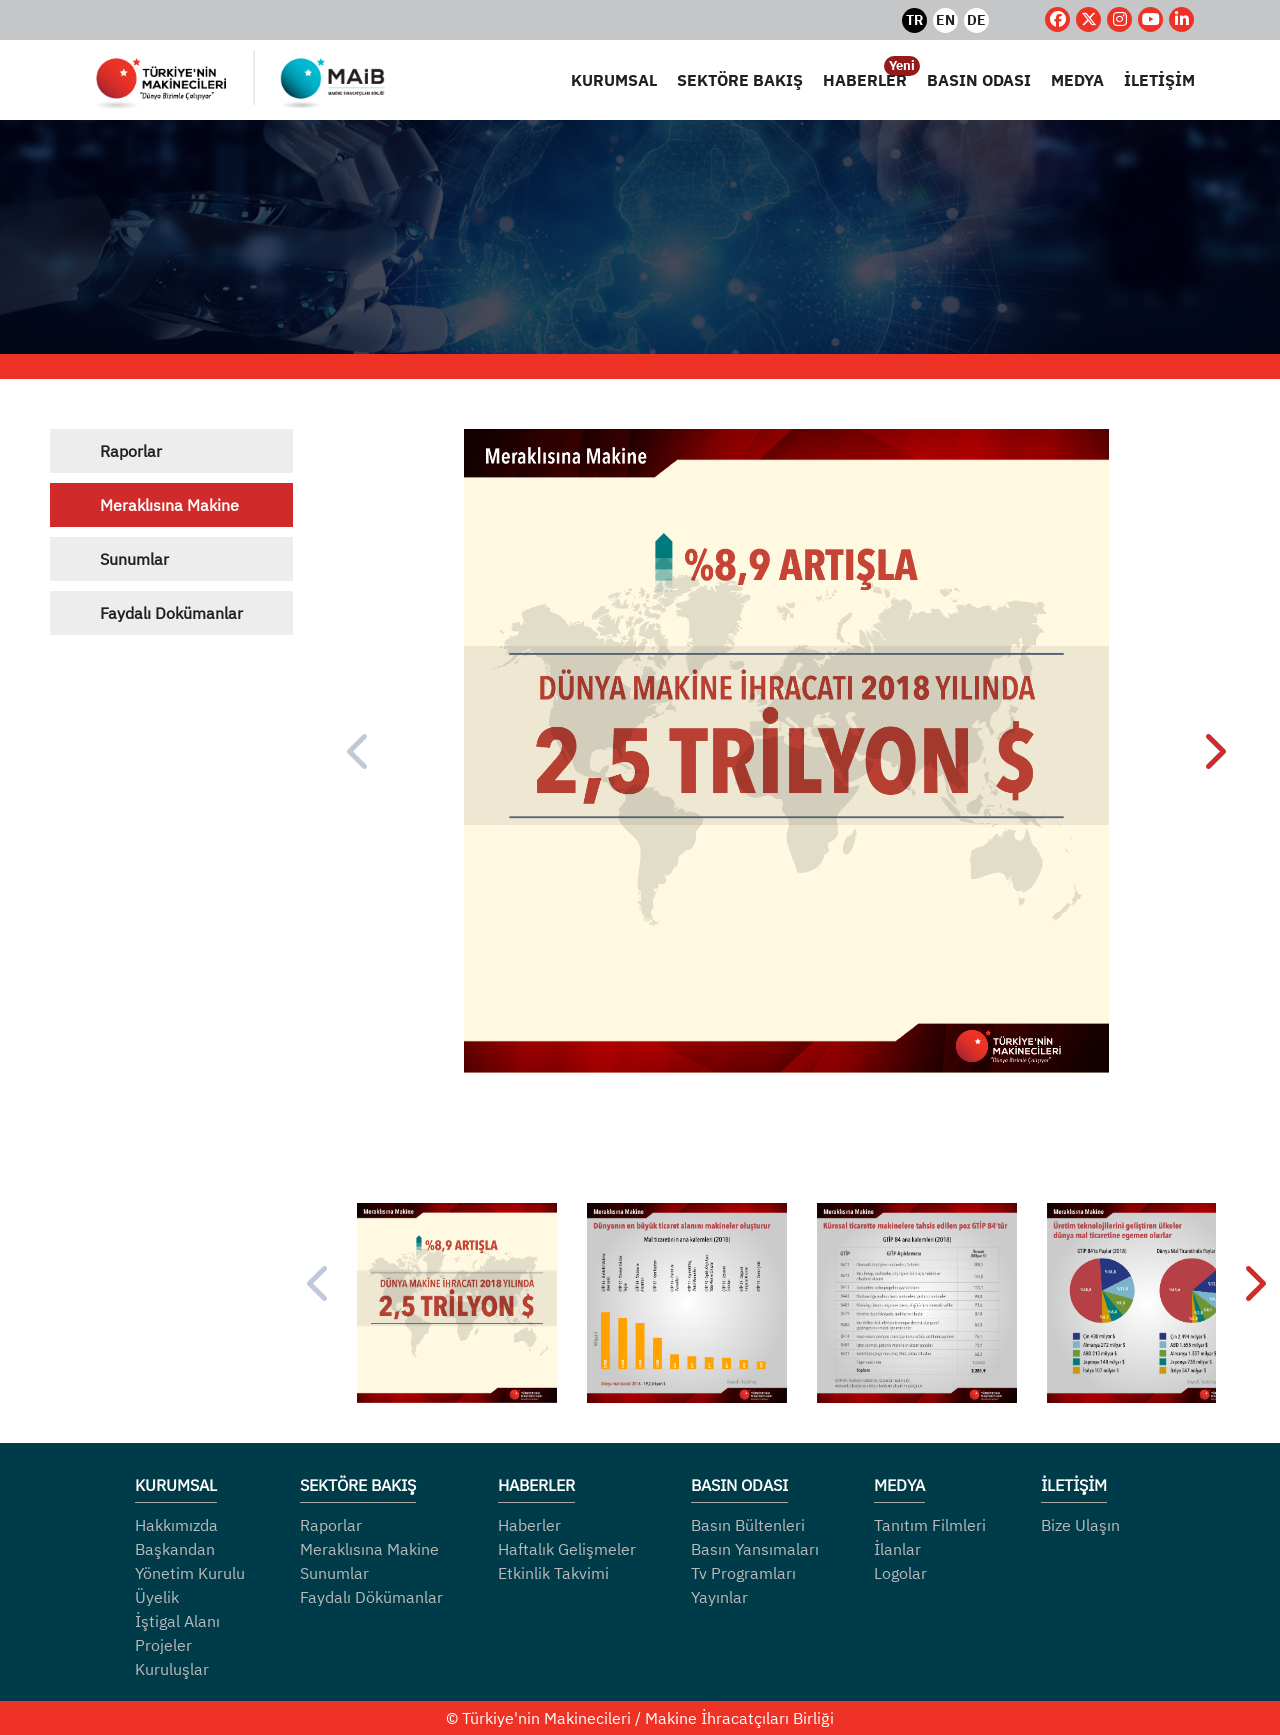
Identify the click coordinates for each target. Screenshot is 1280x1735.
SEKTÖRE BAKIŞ (740, 80)
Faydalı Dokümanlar (171, 613)
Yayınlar (719, 1597)
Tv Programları (743, 1573)
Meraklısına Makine (169, 505)
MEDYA (1077, 80)
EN (945, 20)
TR (914, 20)
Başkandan (175, 1549)
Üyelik (157, 1597)
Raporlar (131, 451)
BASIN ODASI (979, 80)
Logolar (900, 1573)
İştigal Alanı (177, 1621)
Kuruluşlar (172, 1669)
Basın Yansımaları (755, 1549)
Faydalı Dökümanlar (371, 1597)
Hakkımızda (176, 1525)
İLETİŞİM (1159, 80)
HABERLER (865, 79)
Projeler (163, 1645)
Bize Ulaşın (1080, 1525)
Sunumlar (134, 559)
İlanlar (897, 1549)
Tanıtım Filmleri (930, 1525)
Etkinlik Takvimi (553, 1573)
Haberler (529, 1525)
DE (976, 20)
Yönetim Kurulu (190, 1573)
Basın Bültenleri (748, 1525)
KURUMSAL (614, 80)
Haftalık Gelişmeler (567, 1549)
